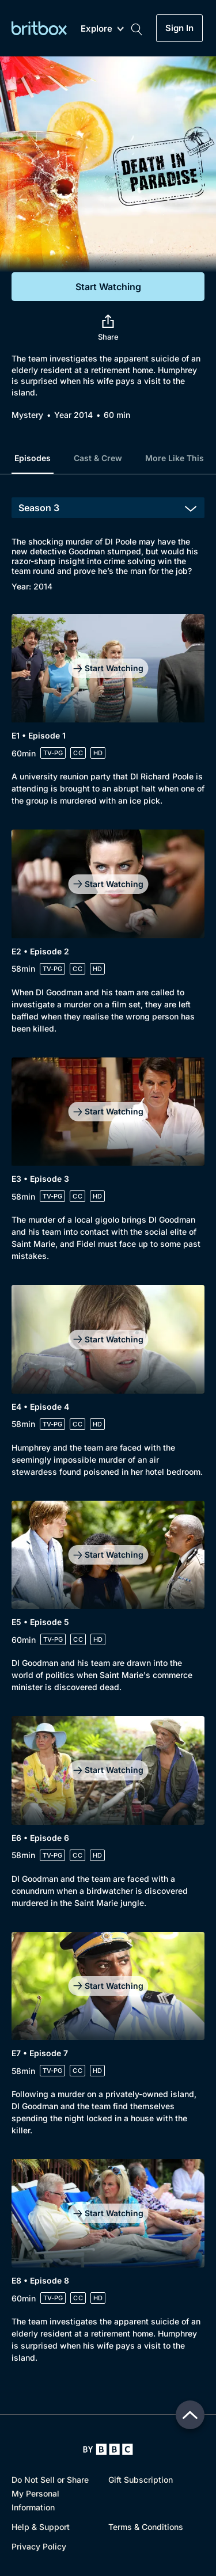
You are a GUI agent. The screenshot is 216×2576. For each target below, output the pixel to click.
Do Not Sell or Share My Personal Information (50, 2493)
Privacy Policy (39, 2546)
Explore (102, 29)
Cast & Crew (98, 458)
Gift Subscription (140, 2479)
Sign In (179, 28)
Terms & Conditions (145, 2527)
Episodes (32, 458)
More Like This (174, 458)
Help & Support (41, 2527)
